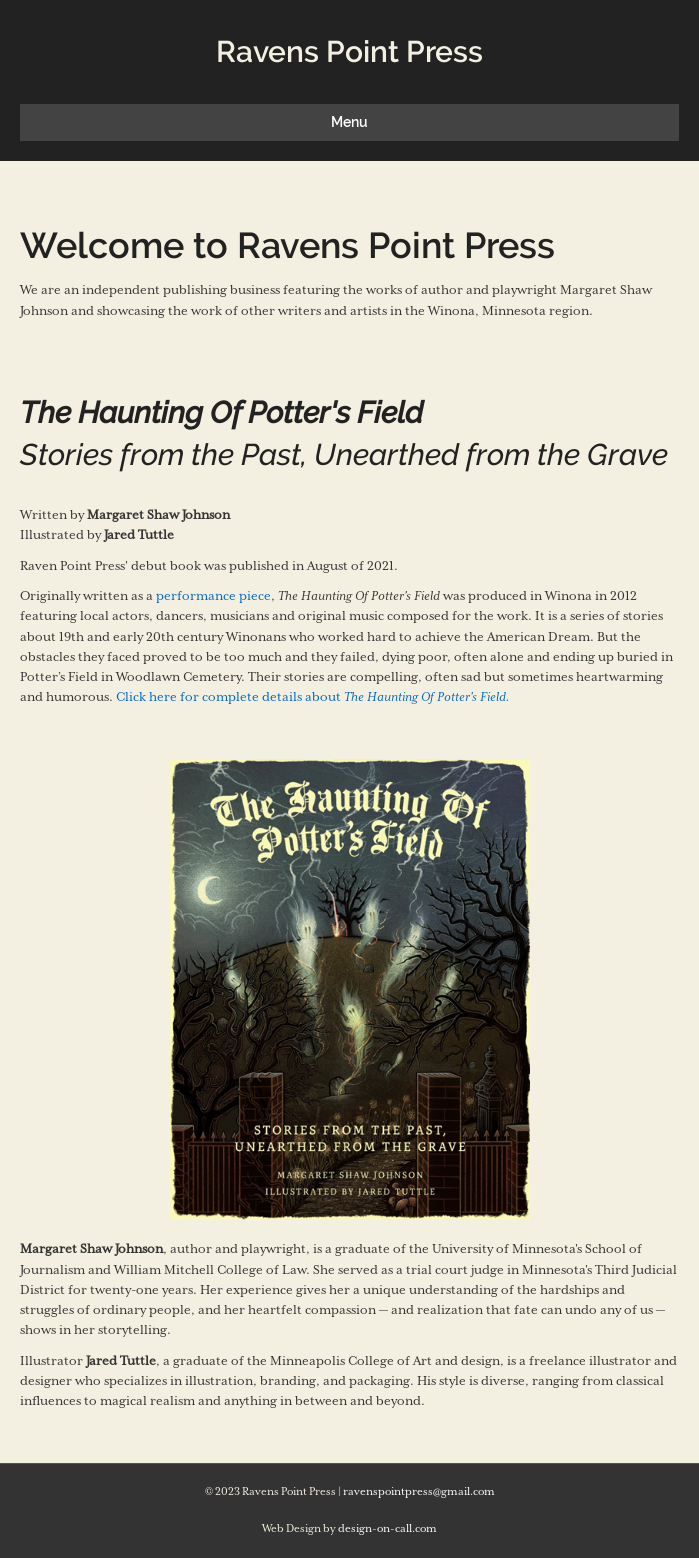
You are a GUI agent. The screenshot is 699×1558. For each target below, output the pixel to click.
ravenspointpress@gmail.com (419, 1492)
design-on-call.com (387, 1529)
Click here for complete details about (313, 697)
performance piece (213, 596)
